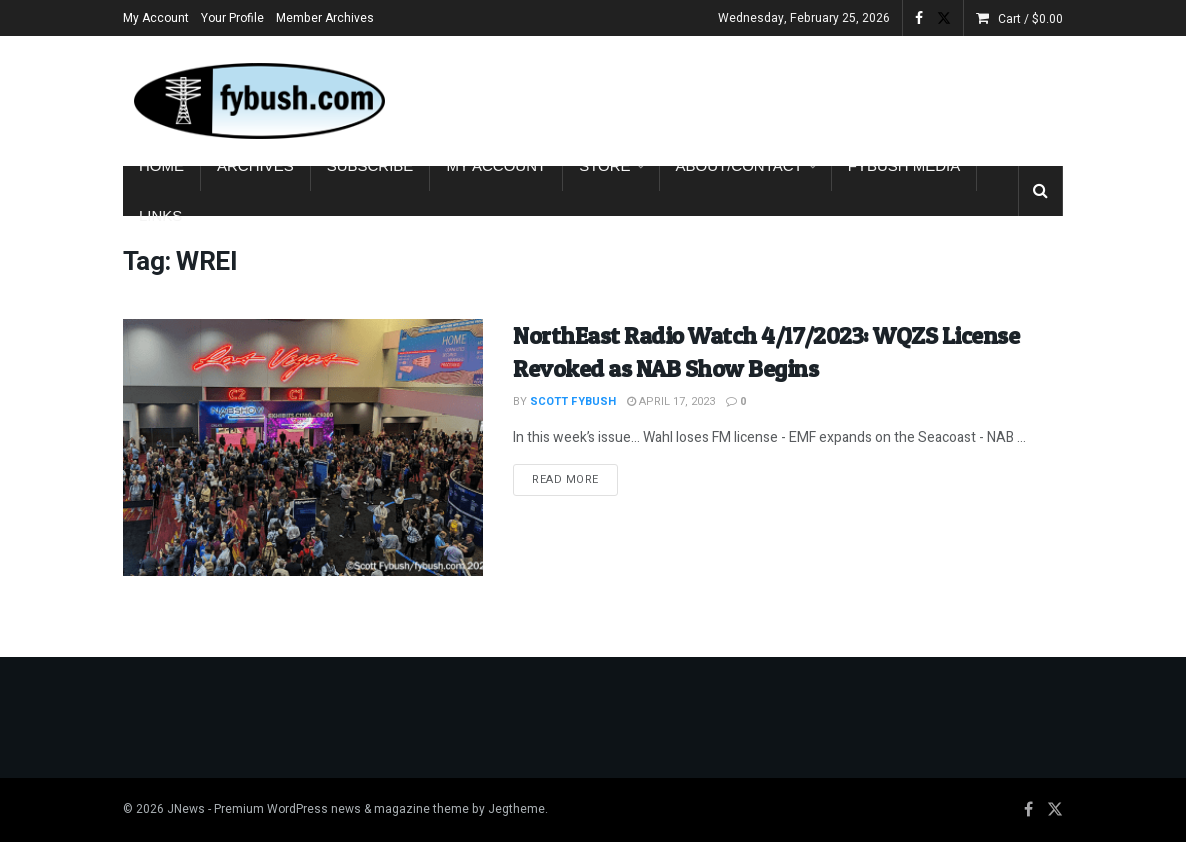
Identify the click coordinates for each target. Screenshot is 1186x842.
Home (161, 165)
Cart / (1030, 19)
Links (160, 215)
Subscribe (370, 165)
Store (604, 165)
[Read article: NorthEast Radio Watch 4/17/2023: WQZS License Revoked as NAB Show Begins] (303, 447)
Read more (575, 479)
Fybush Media (904, 165)
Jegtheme (516, 809)
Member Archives (325, 18)
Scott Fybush (573, 401)
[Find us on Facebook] (1028, 810)
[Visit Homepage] (258, 101)
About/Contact (739, 165)
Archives (255, 165)
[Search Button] (1040, 191)
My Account (156, 18)
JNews (186, 809)
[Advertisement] (829, 97)
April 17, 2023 (671, 401)
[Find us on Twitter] (1055, 810)
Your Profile (232, 18)
